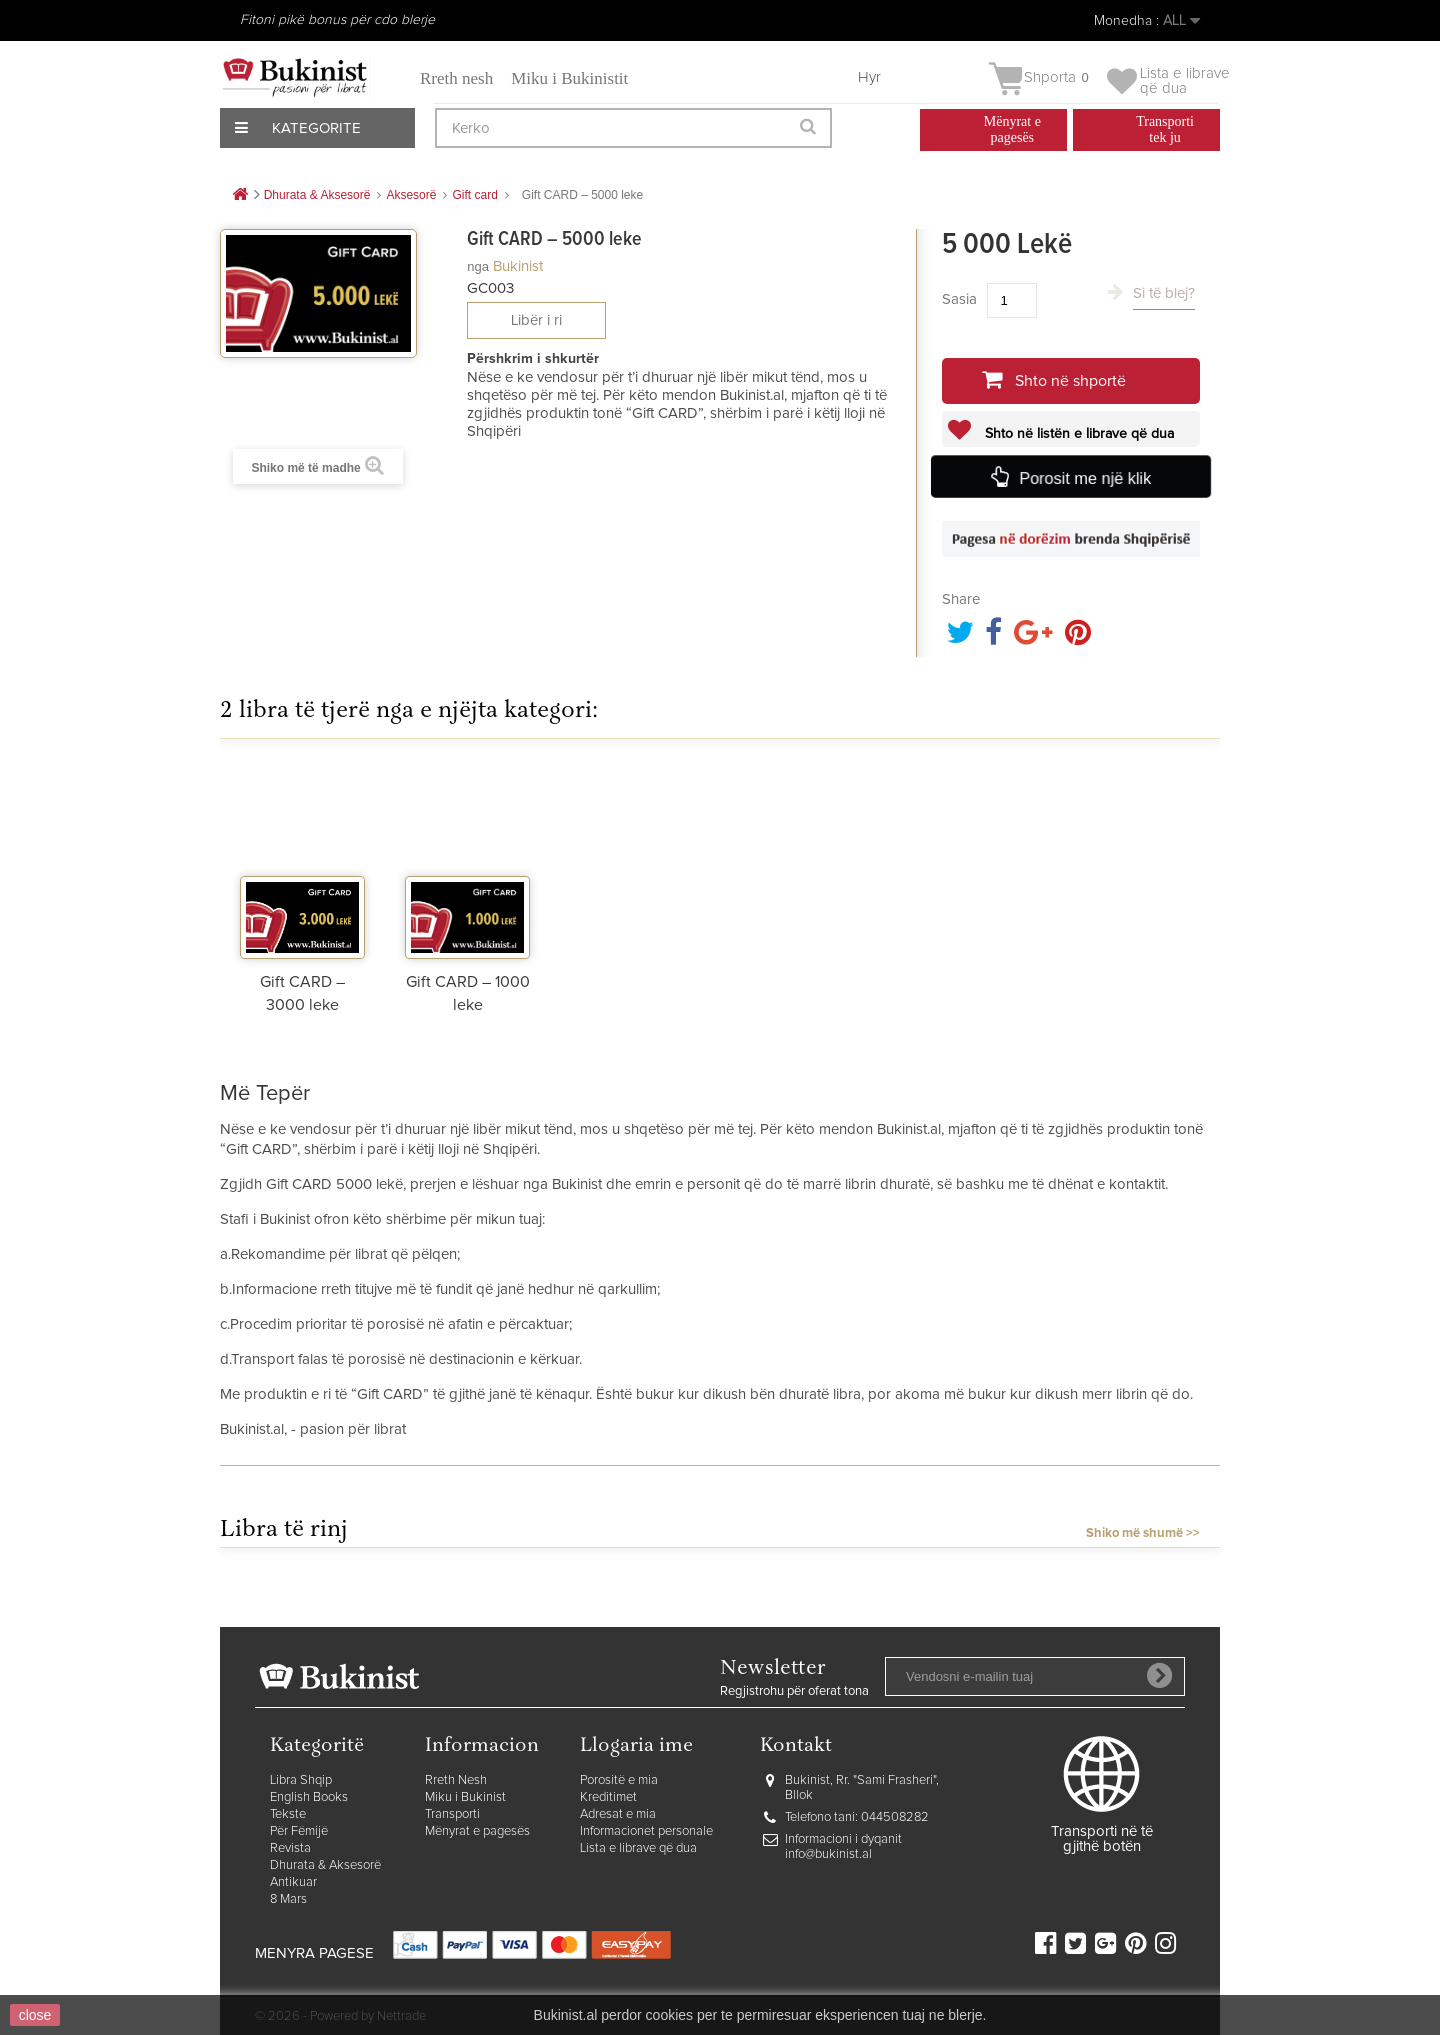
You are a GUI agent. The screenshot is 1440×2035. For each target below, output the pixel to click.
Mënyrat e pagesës (477, 1831)
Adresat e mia (618, 1814)
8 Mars (288, 1899)
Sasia (959, 299)
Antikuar (293, 1882)
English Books (309, 1797)
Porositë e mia (619, 1780)
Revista (290, 1848)
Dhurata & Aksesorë (325, 1865)
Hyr (869, 77)
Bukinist (518, 266)
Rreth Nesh (456, 1780)
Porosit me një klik (1085, 478)
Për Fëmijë (299, 1831)
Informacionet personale (646, 1831)
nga (478, 266)
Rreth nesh (456, 78)
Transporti (452, 1814)
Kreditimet (608, 1797)
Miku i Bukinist (465, 1797)
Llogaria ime (636, 1746)
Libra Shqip (301, 1780)
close (35, 2015)
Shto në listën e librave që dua (1077, 434)
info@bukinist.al (828, 1854)
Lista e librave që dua (638, 1848)
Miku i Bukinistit (569, 78)
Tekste (288, 1814)
